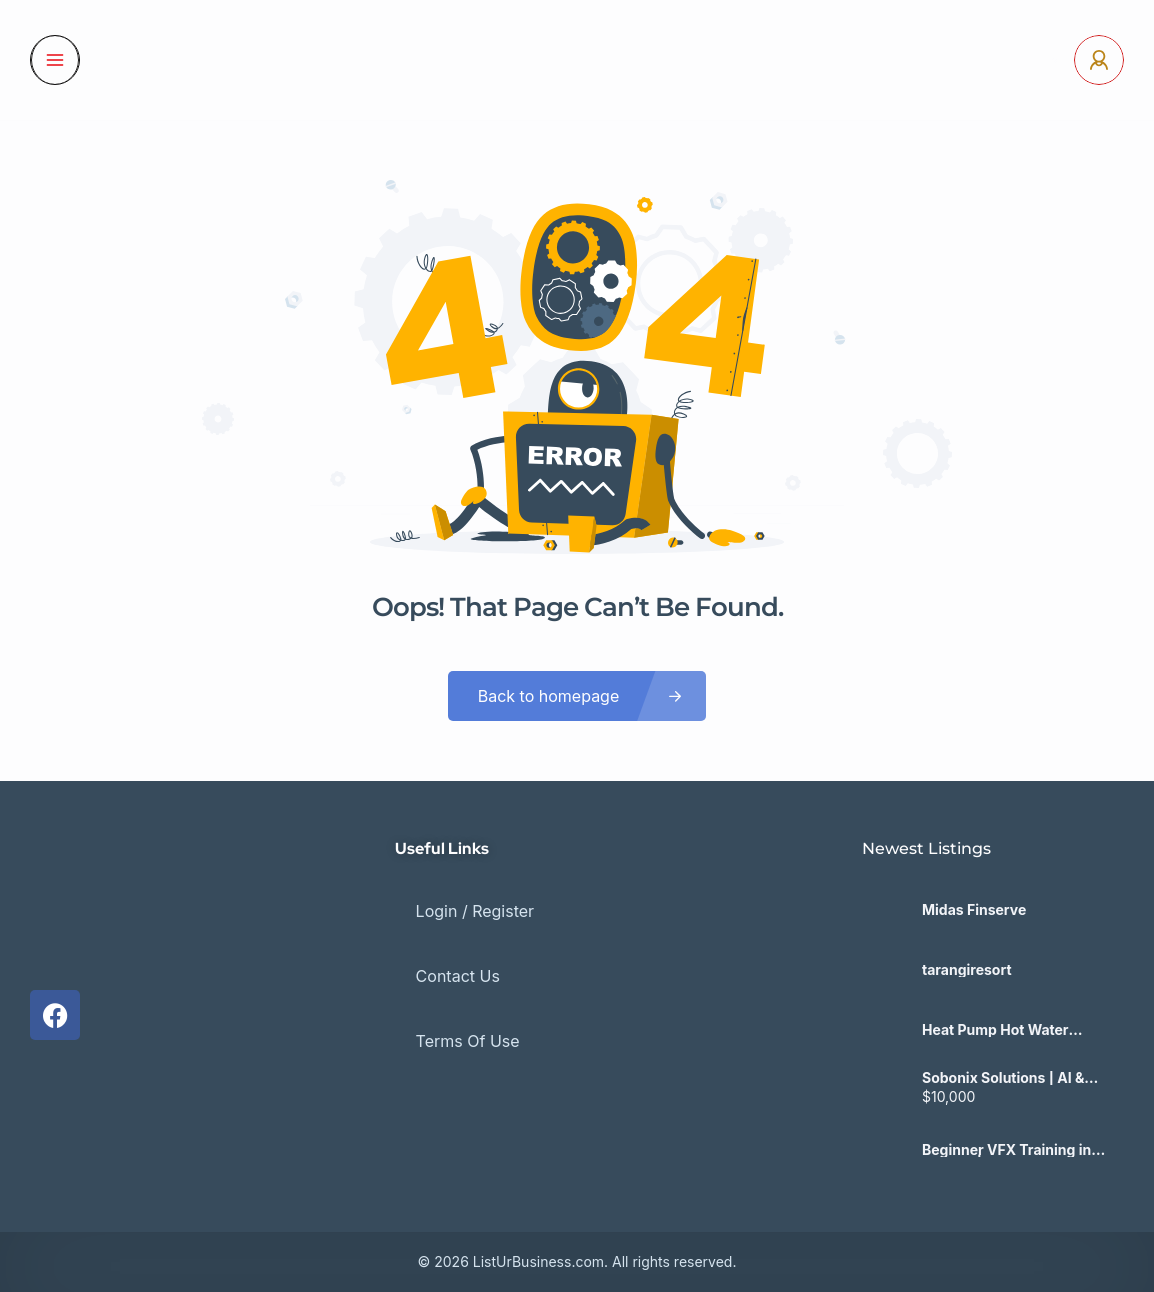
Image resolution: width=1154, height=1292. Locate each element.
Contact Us (437, 945)
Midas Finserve (974, 910)
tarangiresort (967, 970)
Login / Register (454, 901)
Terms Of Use (447, 989)
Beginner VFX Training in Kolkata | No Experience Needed (1006, 1150)
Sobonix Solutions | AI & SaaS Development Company (1003, 1078)
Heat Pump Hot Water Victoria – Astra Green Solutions (996, 1030)
